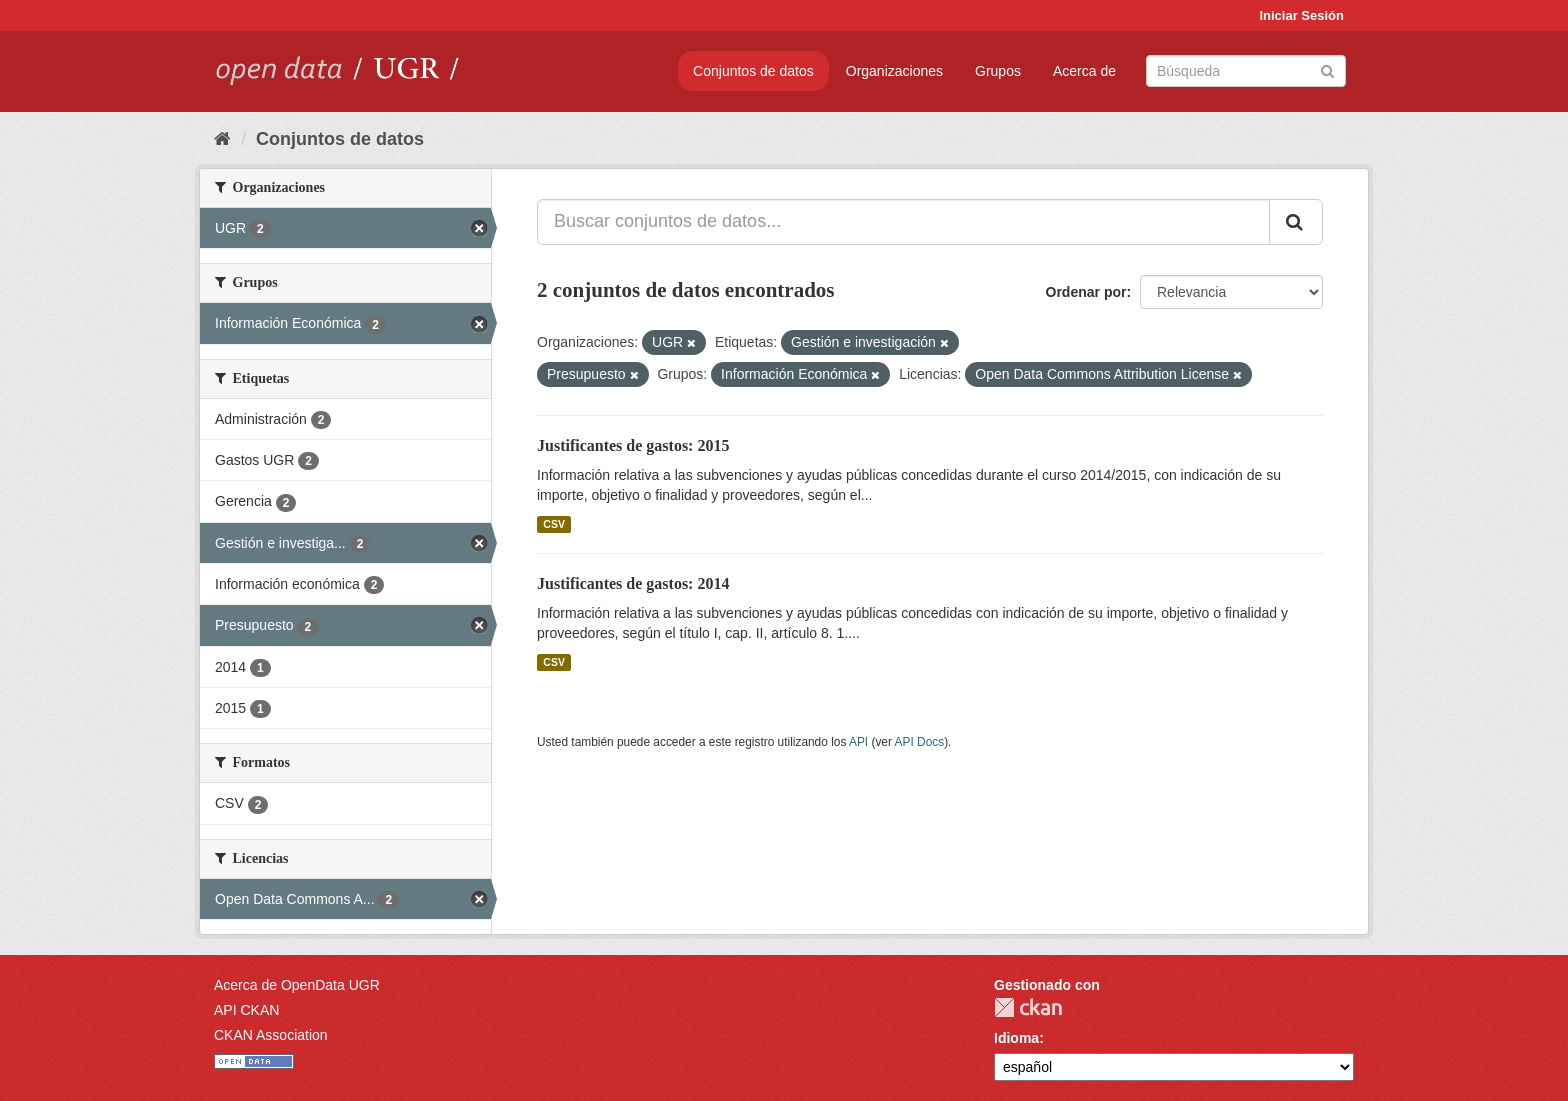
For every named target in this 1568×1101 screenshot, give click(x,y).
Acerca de (1084, 71)
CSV (554, 524)
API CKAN (246, 1010)
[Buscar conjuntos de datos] (1246, 71)
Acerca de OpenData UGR (297, 985)
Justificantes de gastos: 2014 (633, 583)
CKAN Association (271, 1035)
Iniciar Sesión (1301, 15)
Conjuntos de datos (753, 71)
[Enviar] (1327, 69)
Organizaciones (894, 71)
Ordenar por (1086, 292)
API (858, 742)
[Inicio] (222, 139)
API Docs (920, 742)
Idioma (1016, 1038)
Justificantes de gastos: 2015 (633, 445)
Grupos (998, 71)
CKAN (1028, 1007)
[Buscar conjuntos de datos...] (903, 222)
